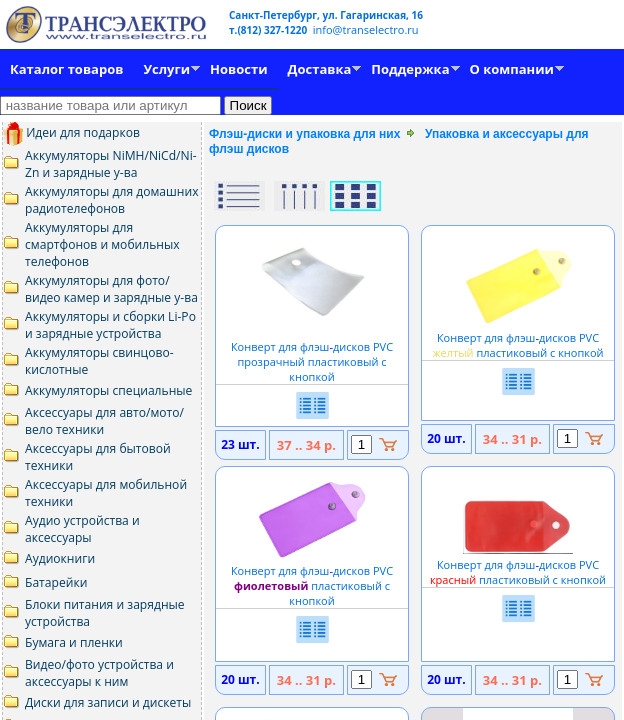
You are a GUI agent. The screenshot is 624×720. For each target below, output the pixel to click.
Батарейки (56, 582)
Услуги (166, 69)
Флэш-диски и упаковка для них (304, 134)
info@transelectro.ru (366, 29)
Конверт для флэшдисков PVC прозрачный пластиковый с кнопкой (312, 354)
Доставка (320, 69)
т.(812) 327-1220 (269, 30)
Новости (238, 69)
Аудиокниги (60, 558)
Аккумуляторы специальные (108, 390)
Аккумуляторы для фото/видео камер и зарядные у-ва (111, 289)
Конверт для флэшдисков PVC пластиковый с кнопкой (517, 337)
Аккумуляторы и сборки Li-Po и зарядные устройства (110, 325)
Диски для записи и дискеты (108, 702)
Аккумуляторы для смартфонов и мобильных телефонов (102, 244)
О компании (512, 69)
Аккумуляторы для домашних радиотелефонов (112, 200)
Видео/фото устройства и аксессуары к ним (99, 673)
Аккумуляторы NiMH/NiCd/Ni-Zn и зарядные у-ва (111, 164)
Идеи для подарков (71, 132)
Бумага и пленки (74, 642)
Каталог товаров (66, 69)
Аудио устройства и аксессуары (82, 529)
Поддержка (410, 69)
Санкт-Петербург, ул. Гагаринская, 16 (326, 15)
